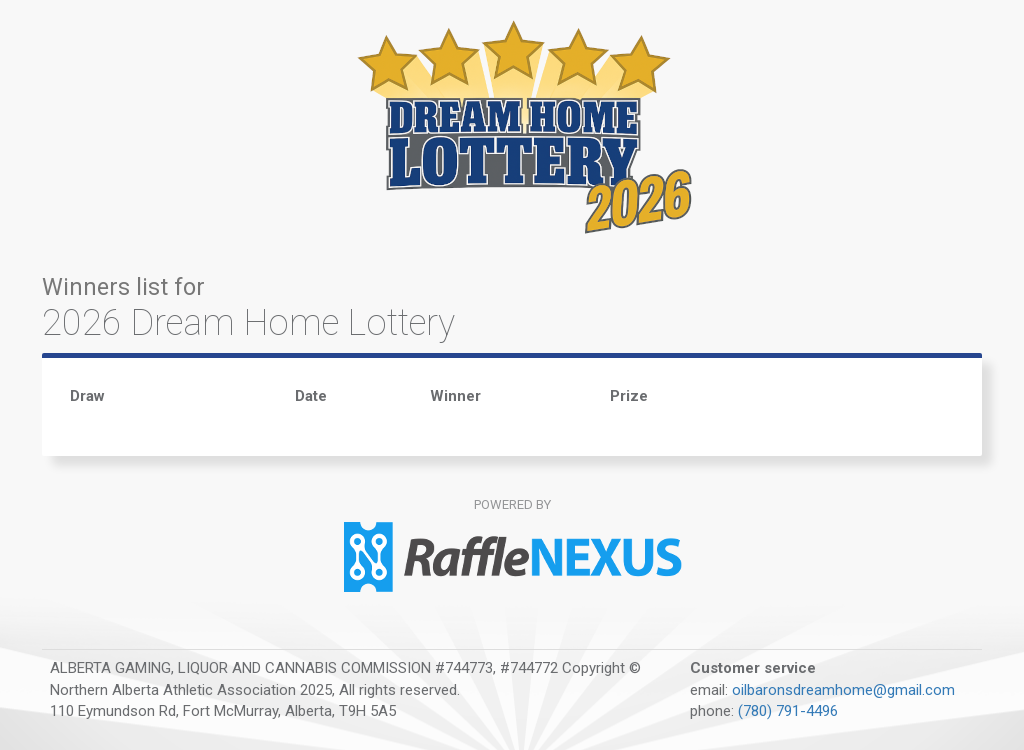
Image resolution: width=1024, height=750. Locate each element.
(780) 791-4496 (788, 711)
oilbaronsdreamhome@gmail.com (843, 690)
